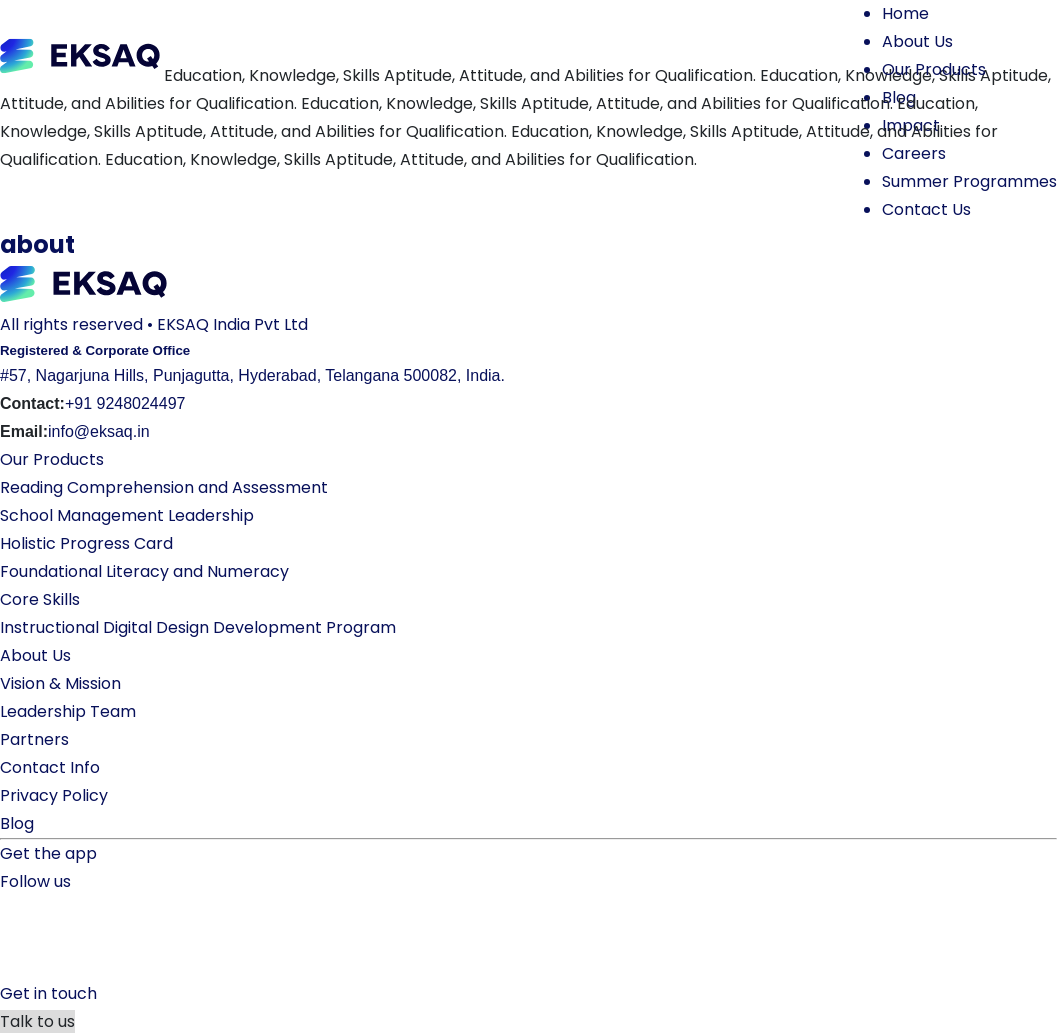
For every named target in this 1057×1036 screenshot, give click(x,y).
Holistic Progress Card (86, 543)
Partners (34, 739)
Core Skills (40, 599)
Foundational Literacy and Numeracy (144, 571)
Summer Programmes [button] (969, 181)
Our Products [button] (934, 69)
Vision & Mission (60, 683)
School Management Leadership (127, 515)
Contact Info (50, 767)
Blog (17, 823)
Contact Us (926, 209)
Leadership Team (68, 711)
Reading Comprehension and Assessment (164, 487)
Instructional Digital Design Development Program (198, 627)
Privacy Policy (54, 795)
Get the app (48, 853)
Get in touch (48, 993)
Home (905, 13)
